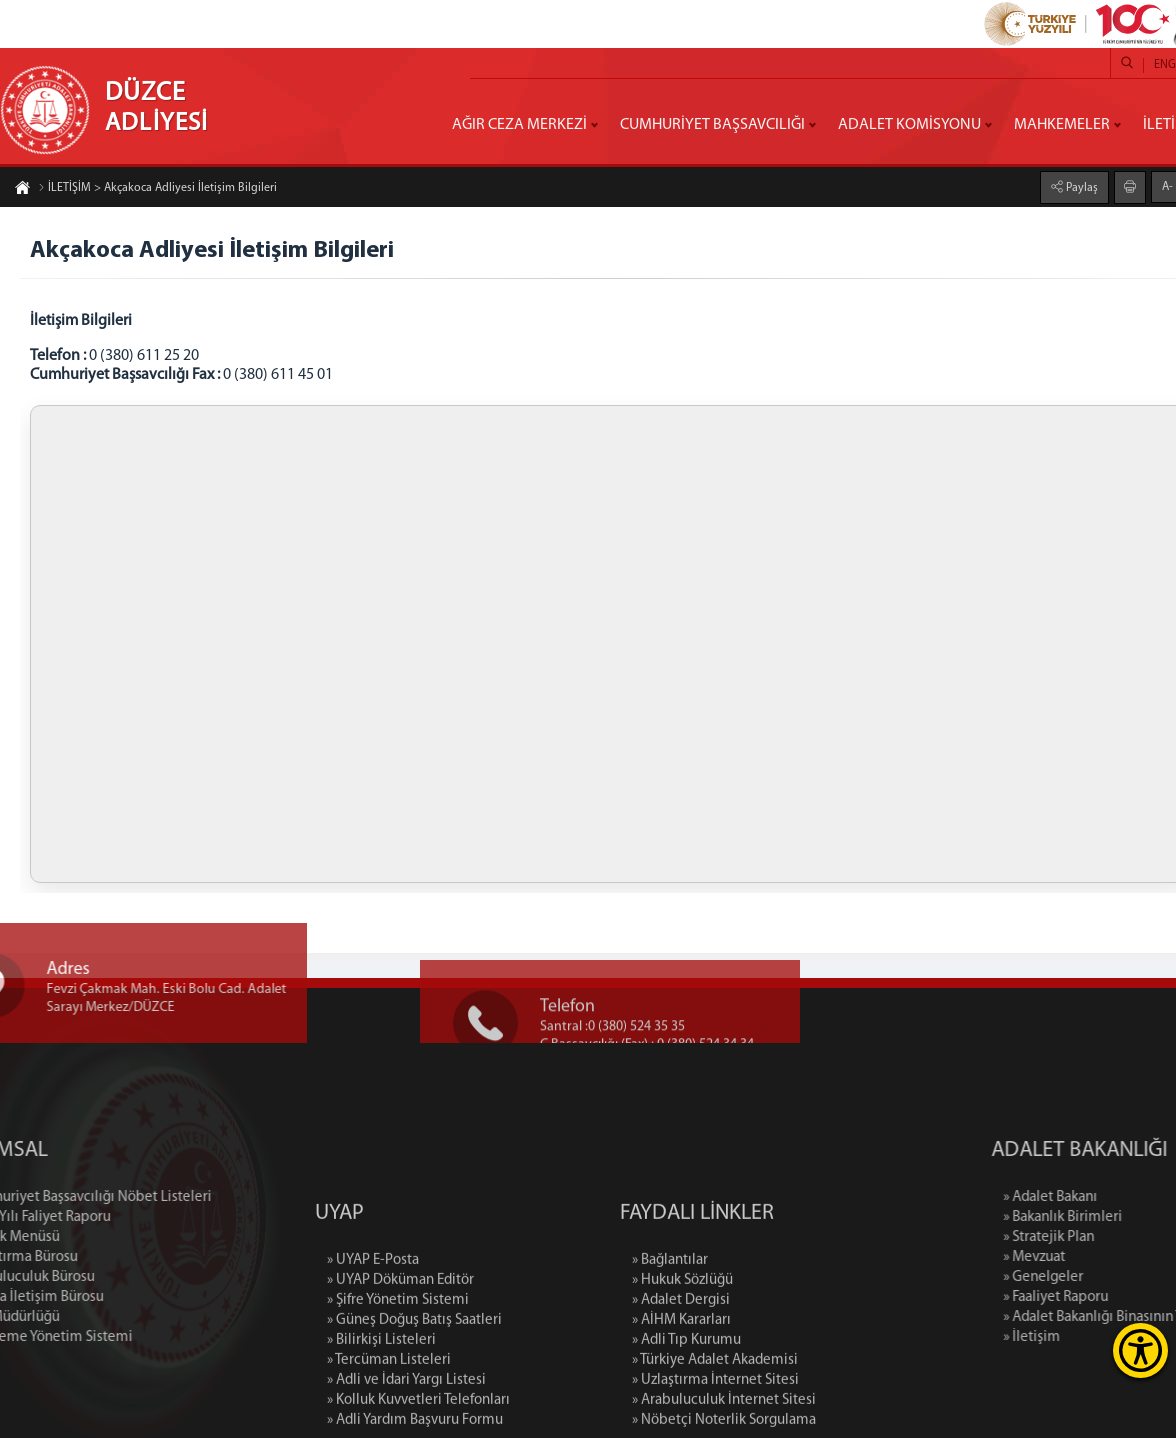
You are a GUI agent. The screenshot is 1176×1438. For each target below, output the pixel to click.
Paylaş (1080, 188)
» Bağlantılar (670, 1337)
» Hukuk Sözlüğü (682, 1357)
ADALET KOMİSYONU (909, 125)
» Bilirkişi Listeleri (381, 1417)
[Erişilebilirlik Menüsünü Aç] (1140, 1350)
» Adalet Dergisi (681, 1377)
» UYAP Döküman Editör (400, 1357)
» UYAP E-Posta (373, 1337)
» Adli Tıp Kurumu (686, 1417)
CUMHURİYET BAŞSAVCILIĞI (712, 125)
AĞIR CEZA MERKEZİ (519, 125)
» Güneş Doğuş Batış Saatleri (414, 1397)
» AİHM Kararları (681, 1397)
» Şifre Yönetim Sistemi (398, 1377)
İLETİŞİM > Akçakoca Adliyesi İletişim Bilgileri (157, 188)
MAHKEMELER (1062, 125)
